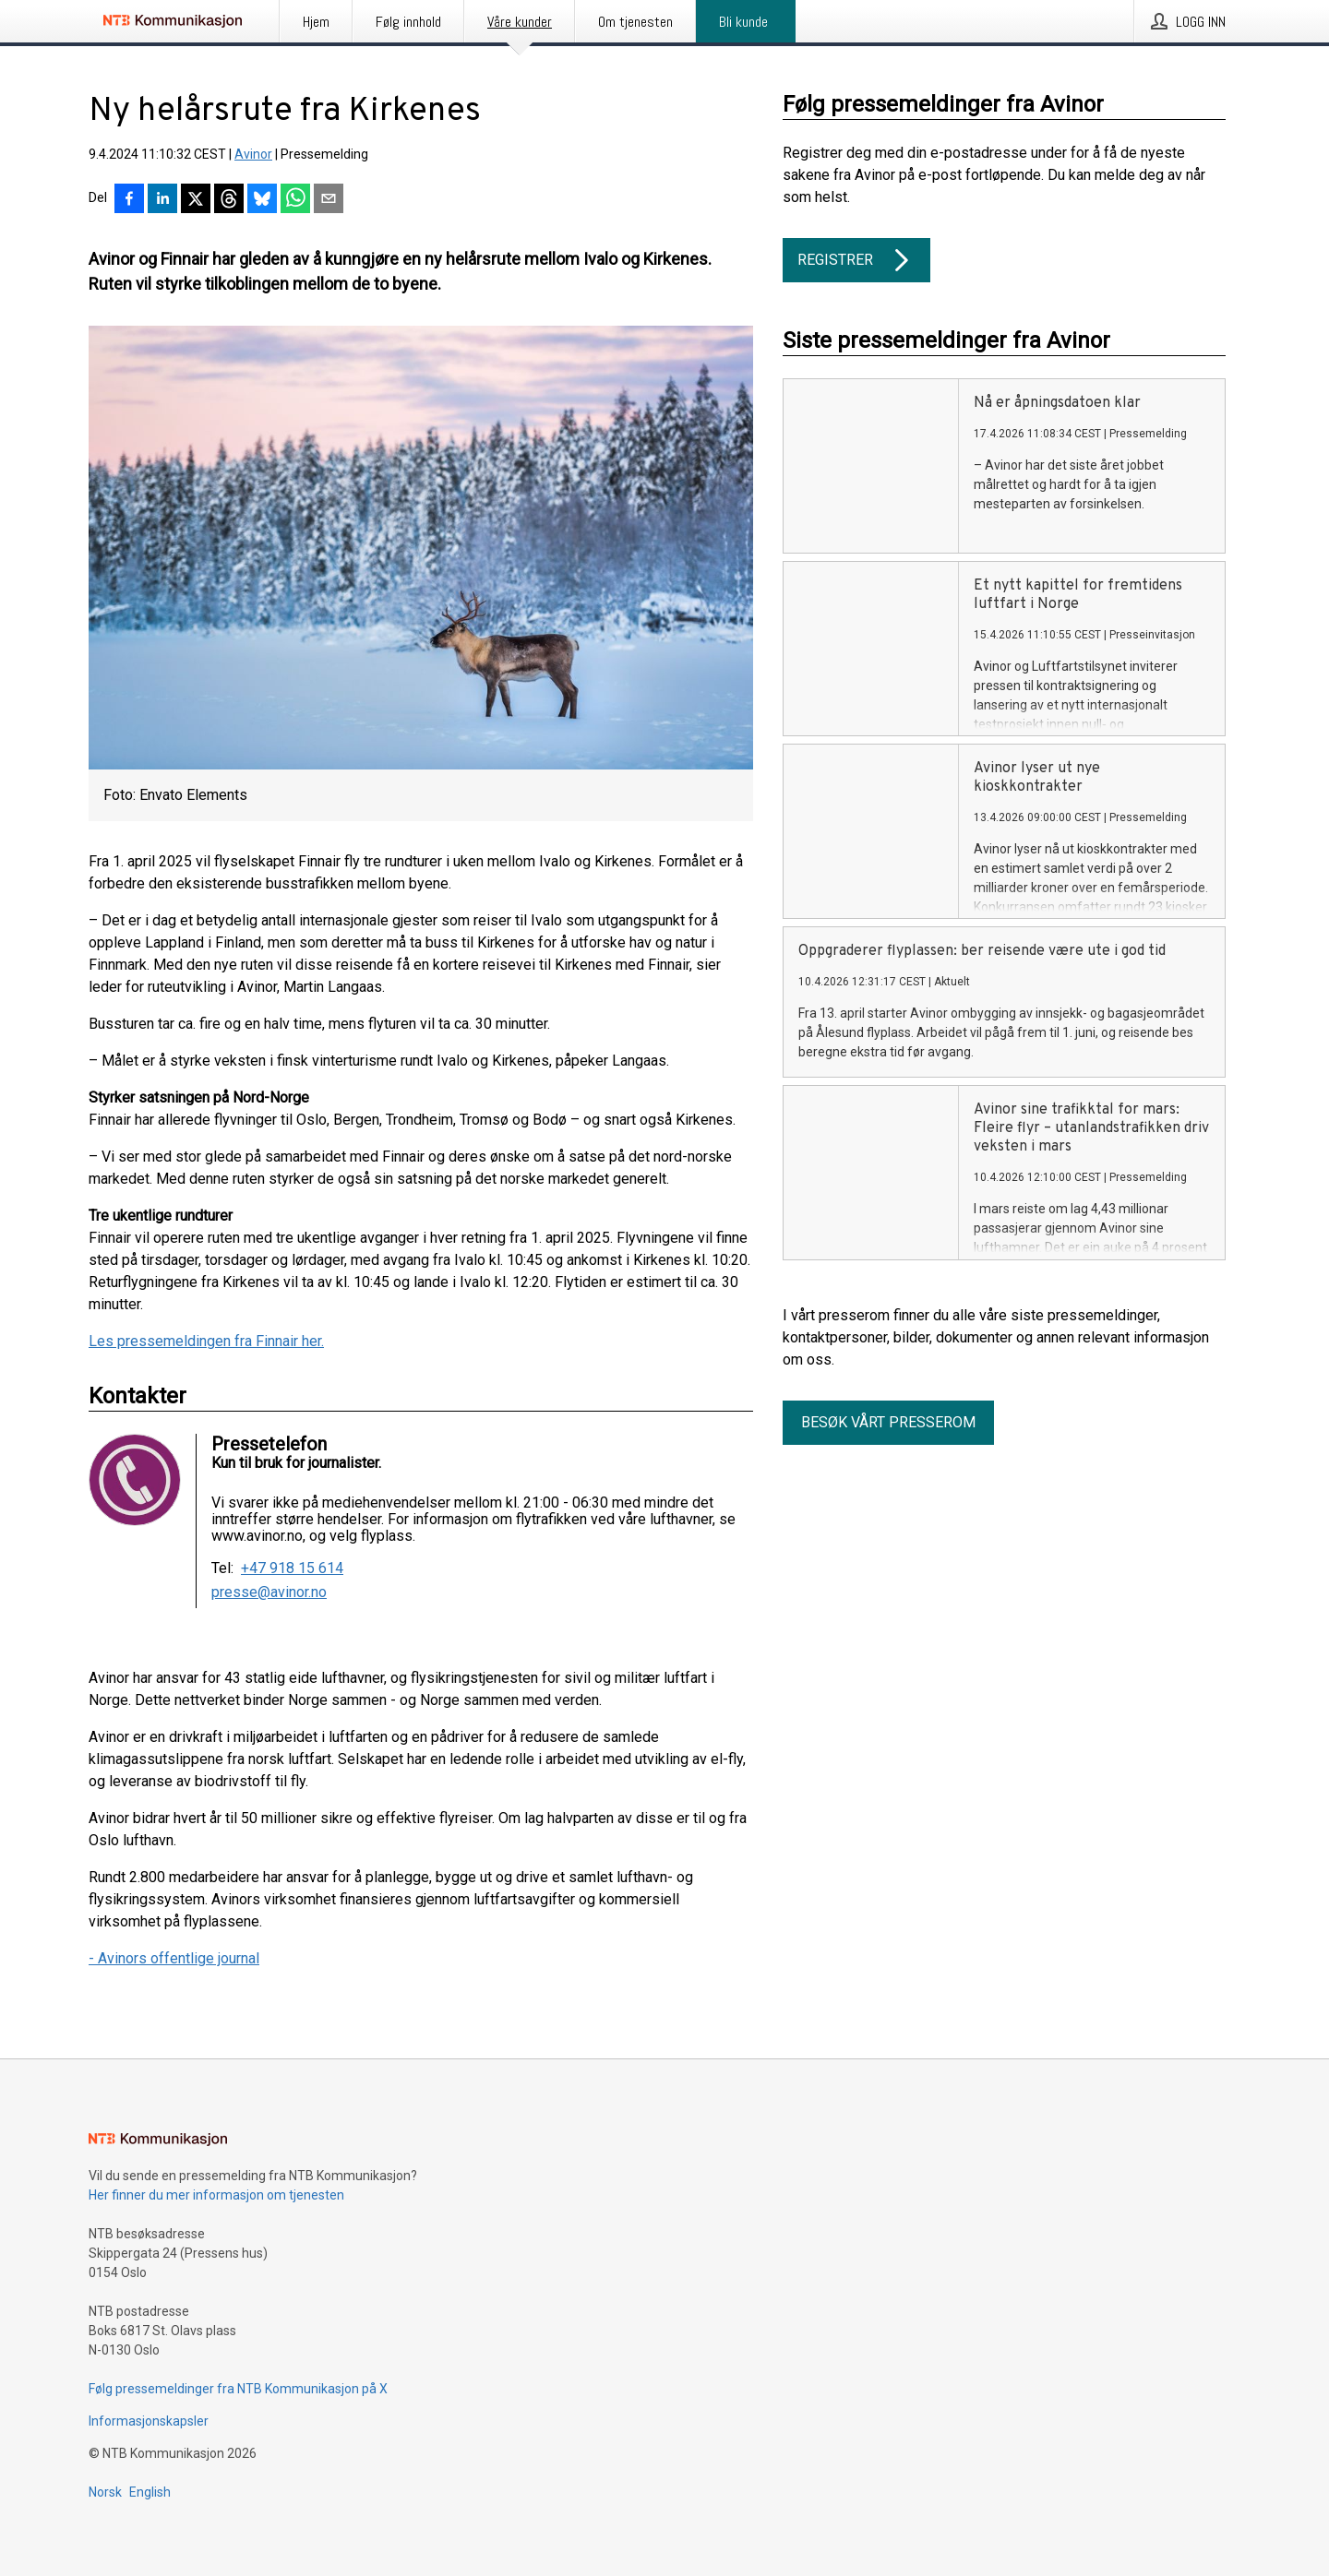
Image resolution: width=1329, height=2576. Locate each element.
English (150, 2492)
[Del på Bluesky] (262, 200)
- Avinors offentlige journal (174, 1958)
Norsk (105, 2492)
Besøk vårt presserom (888, 1422)
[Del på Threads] (229, 200)
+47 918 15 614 (292, 1568)
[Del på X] (195, 200)
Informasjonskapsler (149, 2421)
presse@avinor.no (269, 1592)
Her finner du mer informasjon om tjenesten (216, 2195)
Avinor (253, 154)
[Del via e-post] (328, 200)
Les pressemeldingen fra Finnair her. (206, 1341)
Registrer (856, 260)
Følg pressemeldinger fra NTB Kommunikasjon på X (238, 2388)
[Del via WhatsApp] (295, 200)
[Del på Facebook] (129, 200)
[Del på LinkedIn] (162, 200)
